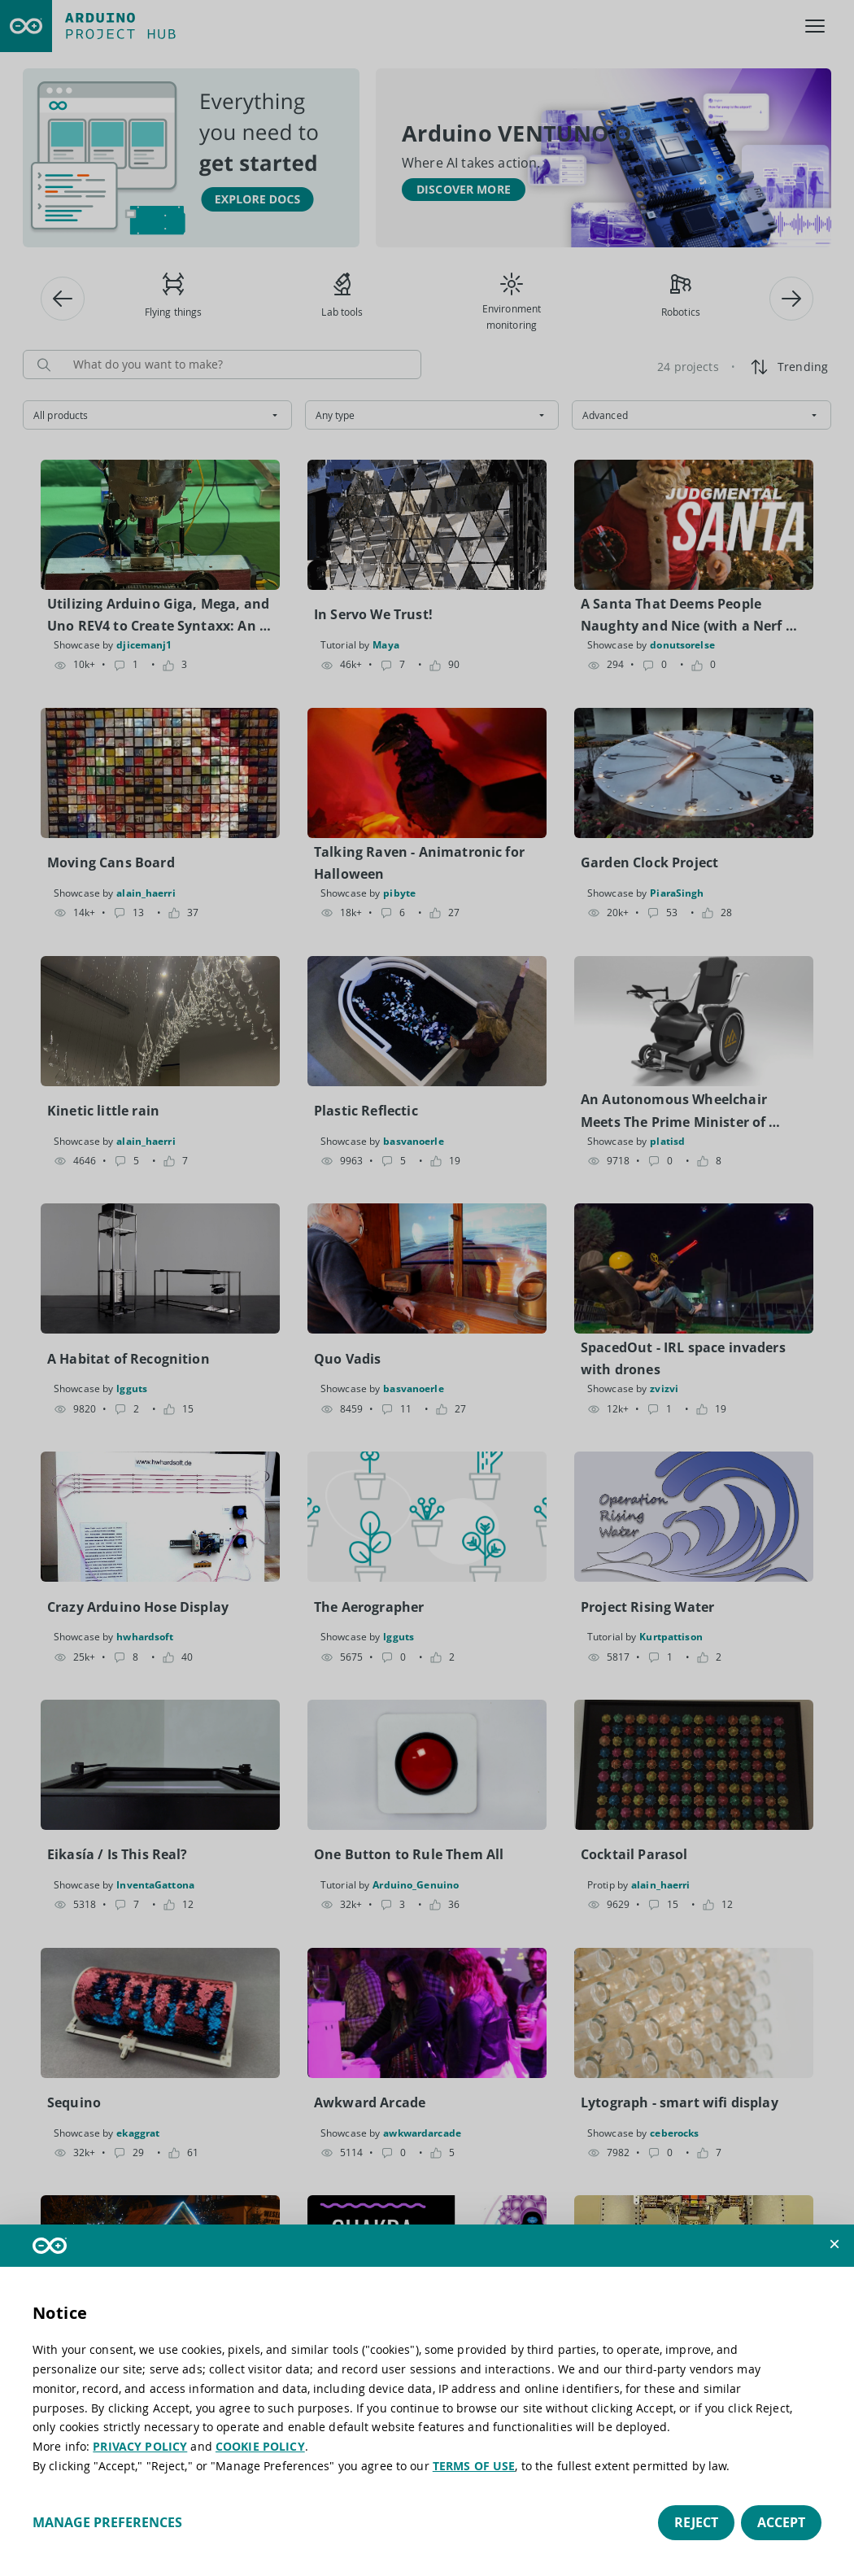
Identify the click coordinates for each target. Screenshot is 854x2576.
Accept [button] (781, 2522)
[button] (834, 2244)
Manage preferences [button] (107, 2522)
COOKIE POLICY (260, 2446)
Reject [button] (696, 2522)
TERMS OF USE (474, 2465)
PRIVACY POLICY (140, 2446)
